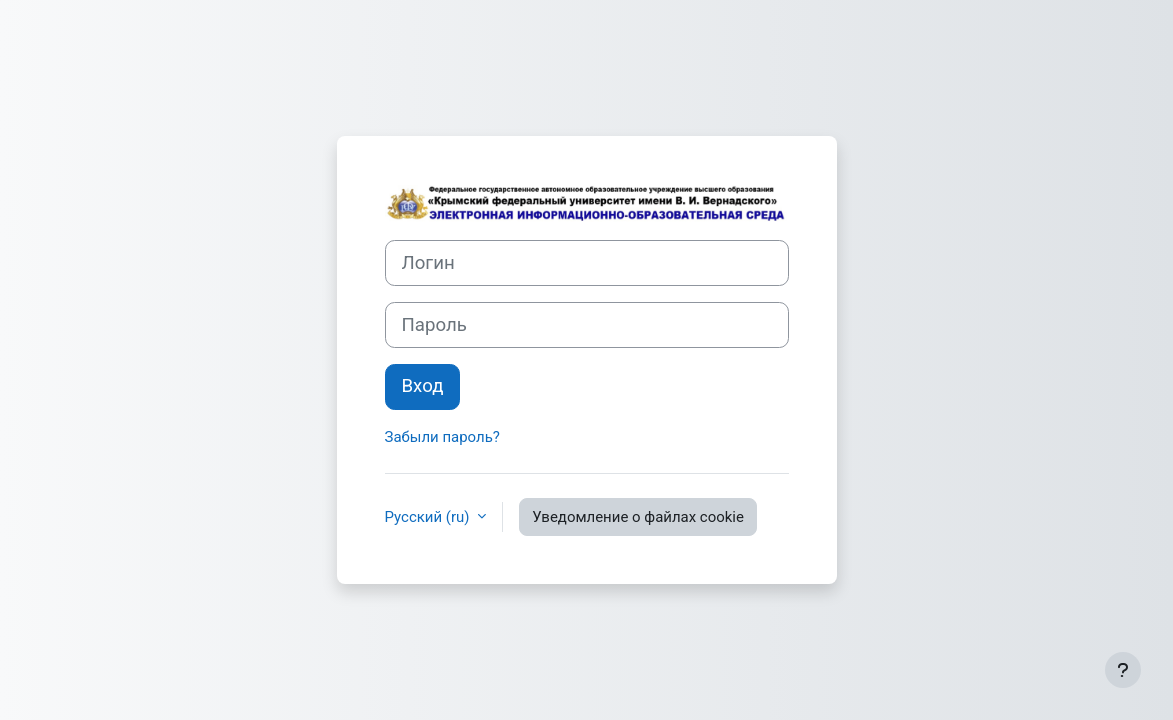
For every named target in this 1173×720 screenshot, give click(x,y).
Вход (423, 386)
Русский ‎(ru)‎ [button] (429, 517)
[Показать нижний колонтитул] (1123, 670)
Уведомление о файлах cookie (638, 517)
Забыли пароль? (442, 437)
